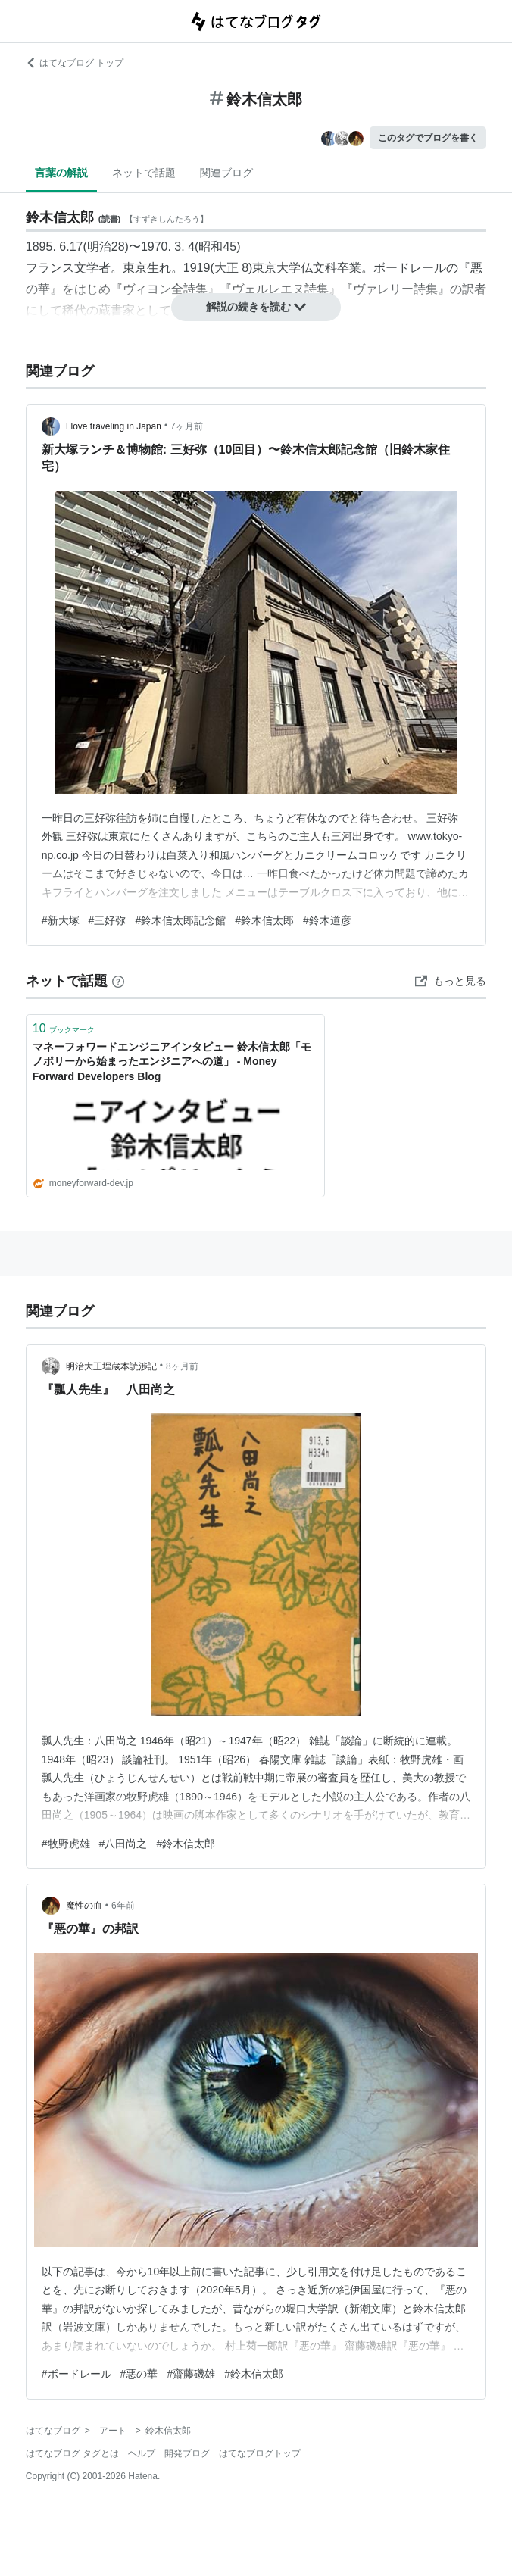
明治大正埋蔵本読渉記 (111, 1366)
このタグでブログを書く (428, 138)
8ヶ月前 (182, 1366)
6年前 (123, 1905)
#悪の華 (139, 2374)
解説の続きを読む (256, 307)
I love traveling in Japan (113, 426)
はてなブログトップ (260, 2453)
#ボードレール (76, 2374)
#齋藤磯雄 (191, 2374)
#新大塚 (61, 920)
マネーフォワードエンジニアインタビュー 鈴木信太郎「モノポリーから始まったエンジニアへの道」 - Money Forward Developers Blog (172, 1061)
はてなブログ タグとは (72, 2453)
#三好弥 (107, 920)
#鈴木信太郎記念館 (180, 920)
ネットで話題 (144, 173)
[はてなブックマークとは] (118, 980)
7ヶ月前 (186, 426)
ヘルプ (141, 2453)
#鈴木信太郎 (264, 920)
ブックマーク (64, 1028)
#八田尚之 (123, 1844)
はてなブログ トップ (74, 63)
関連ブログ (226, 173)
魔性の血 (84, 1905)
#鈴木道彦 (327, 920)
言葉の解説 (61, 173)
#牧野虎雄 (66, 1844)
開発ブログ (187, 2453)
